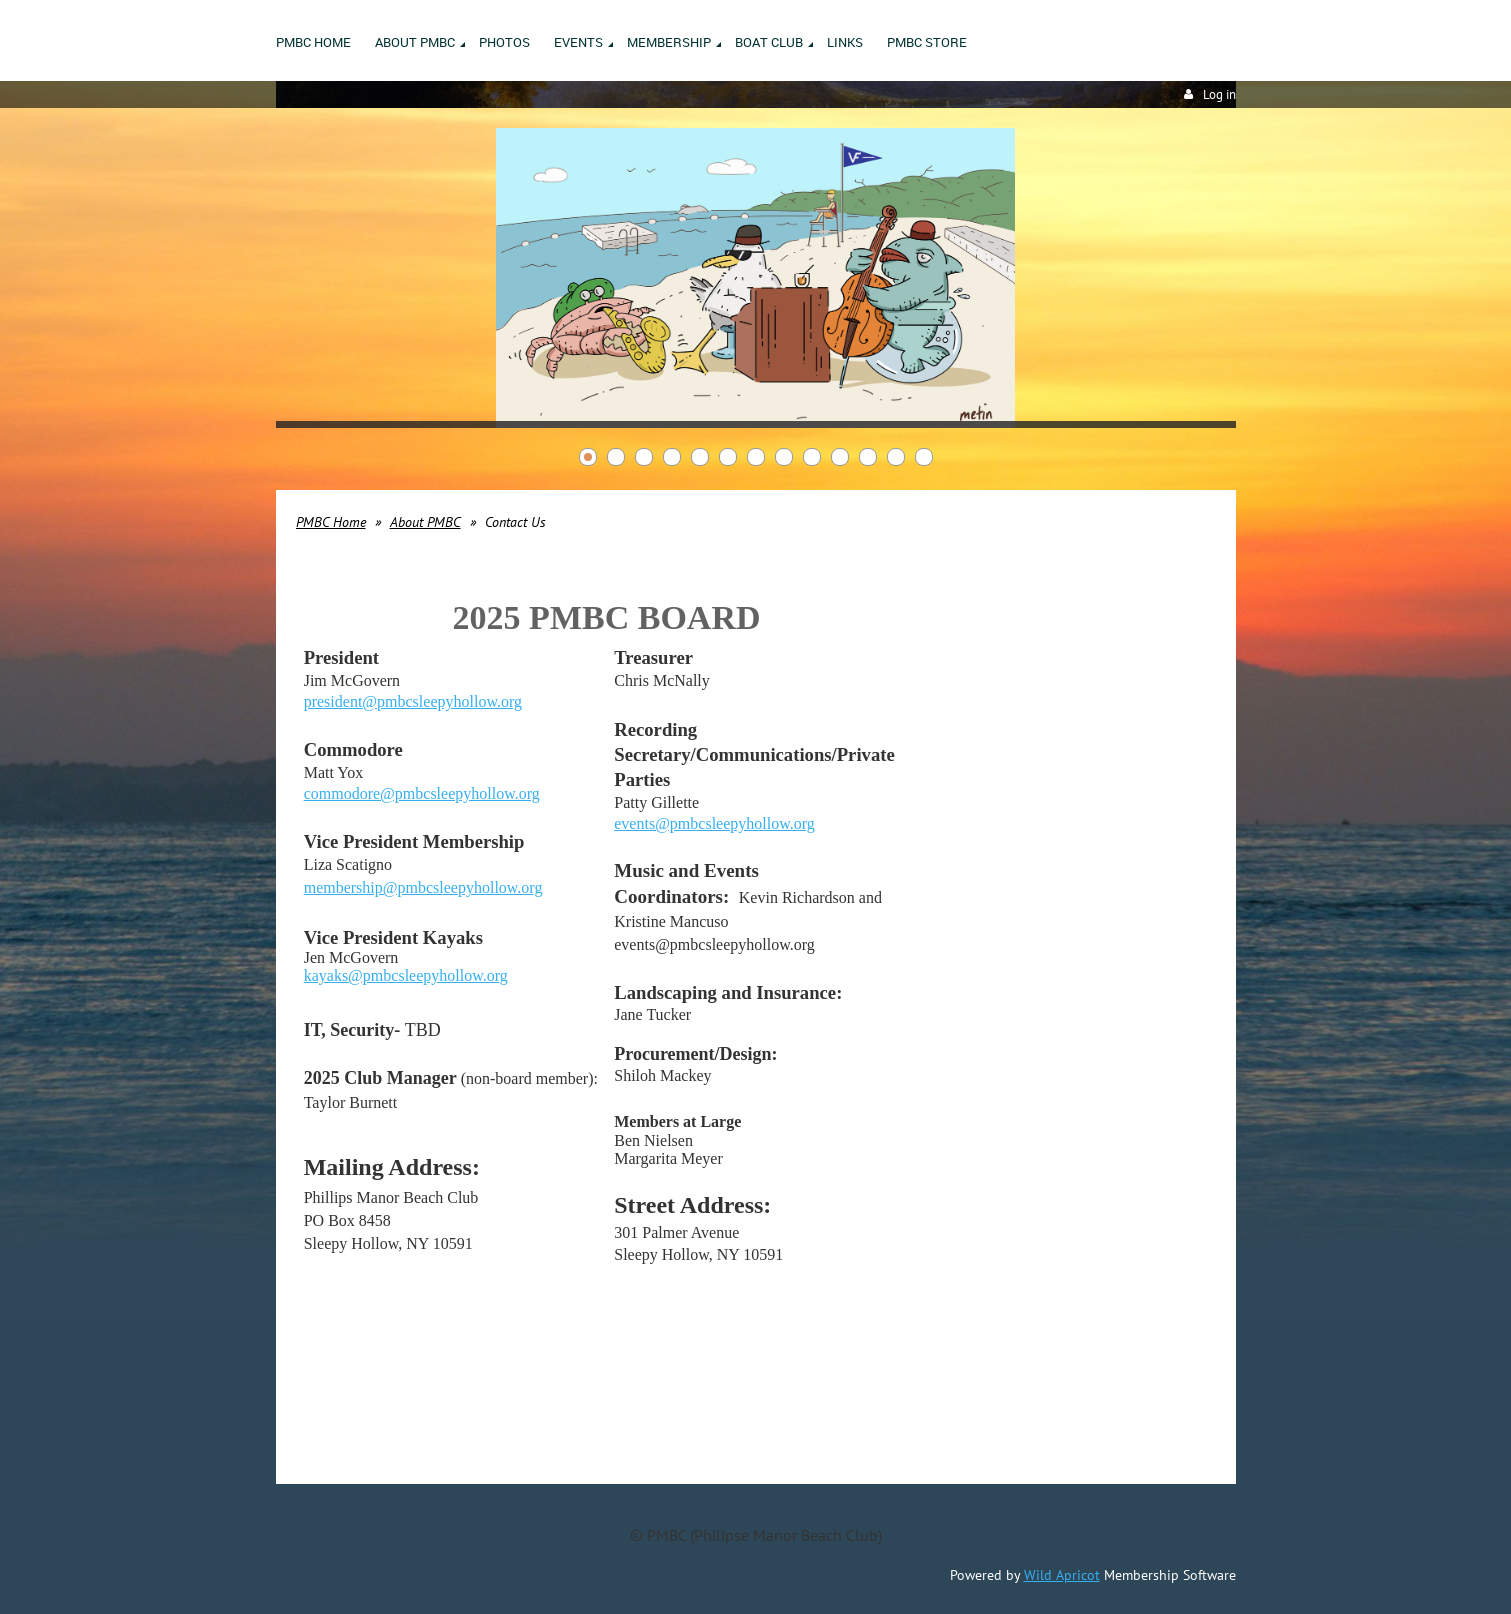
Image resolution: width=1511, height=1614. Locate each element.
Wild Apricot (1062, 1575)
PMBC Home (331, 522)
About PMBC (425, 522)
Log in (1219, 94)
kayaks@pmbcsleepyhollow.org (406, 975)
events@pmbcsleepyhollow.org (714, 823)
